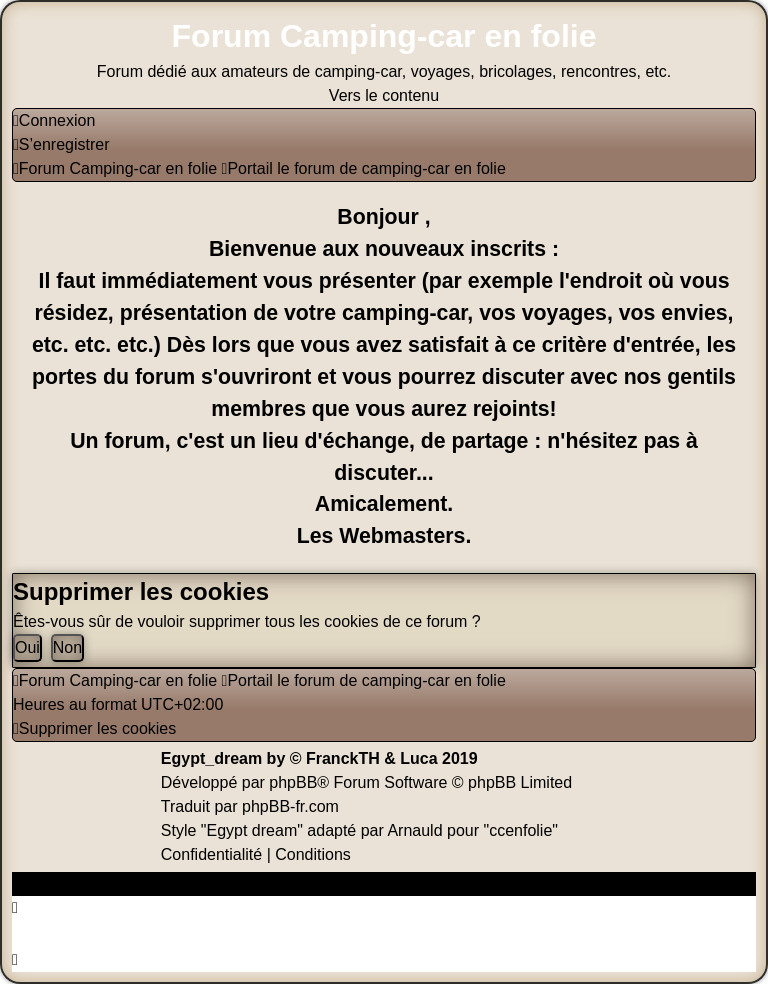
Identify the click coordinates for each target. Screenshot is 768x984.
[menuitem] (54, 120)
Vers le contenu (384, 95)
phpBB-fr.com (290, 806)
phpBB (293, 782)
